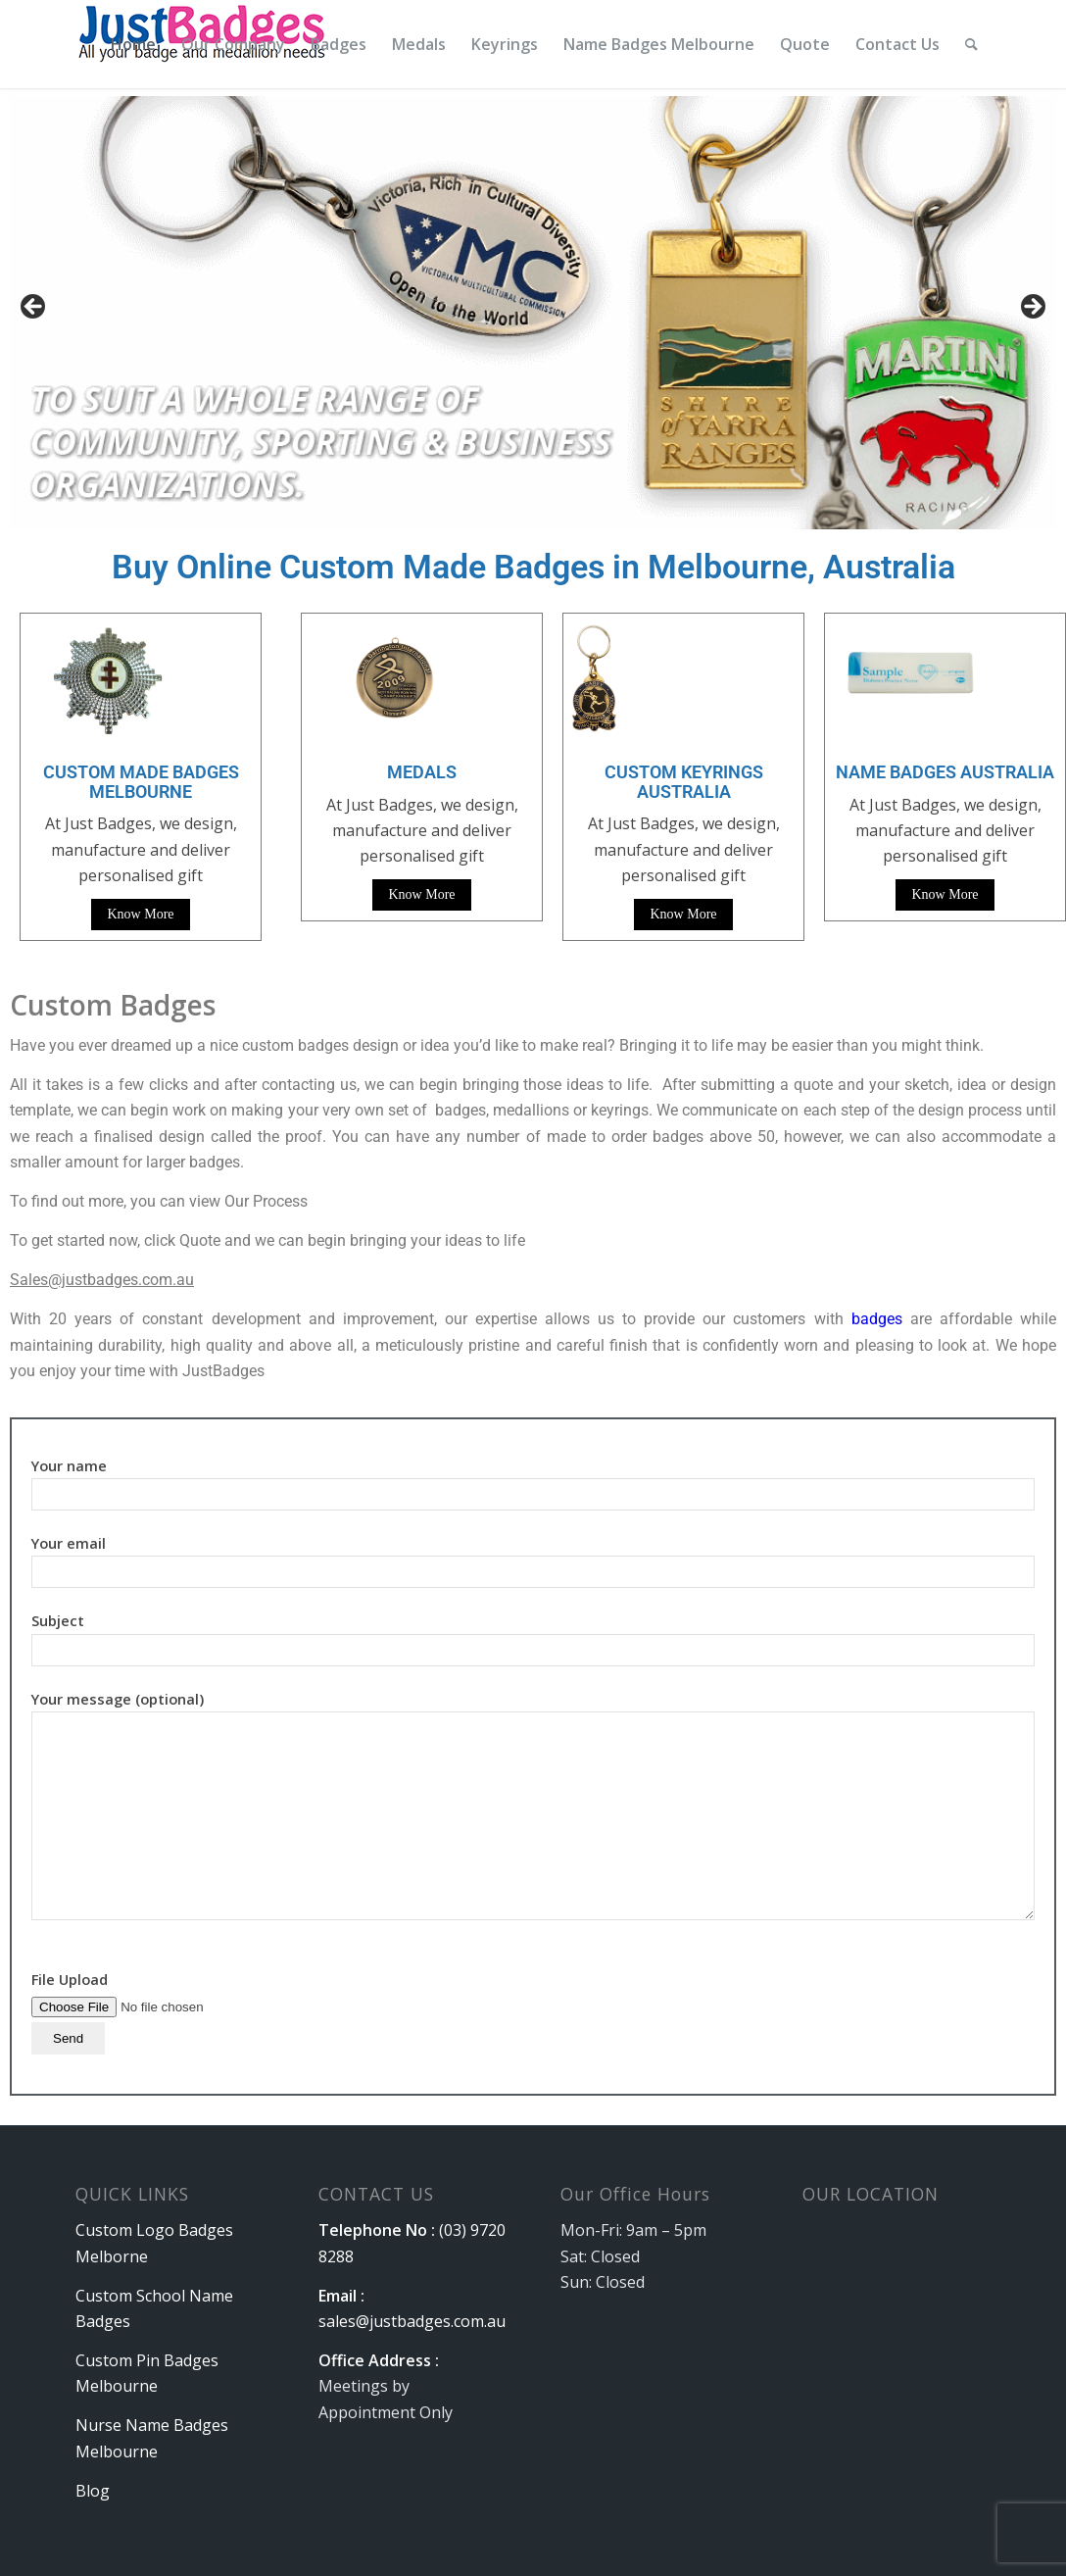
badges (876, 1319)
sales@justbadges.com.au (412, 2321)
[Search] (971, 44)
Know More (140, 914)
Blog (92, 2491)
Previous (34, 307)
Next (1031, 307)
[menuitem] (133, 44)
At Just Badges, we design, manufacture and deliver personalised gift (422, 830)
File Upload (155, 2008)
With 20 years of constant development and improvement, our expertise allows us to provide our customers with (430, 1319)
